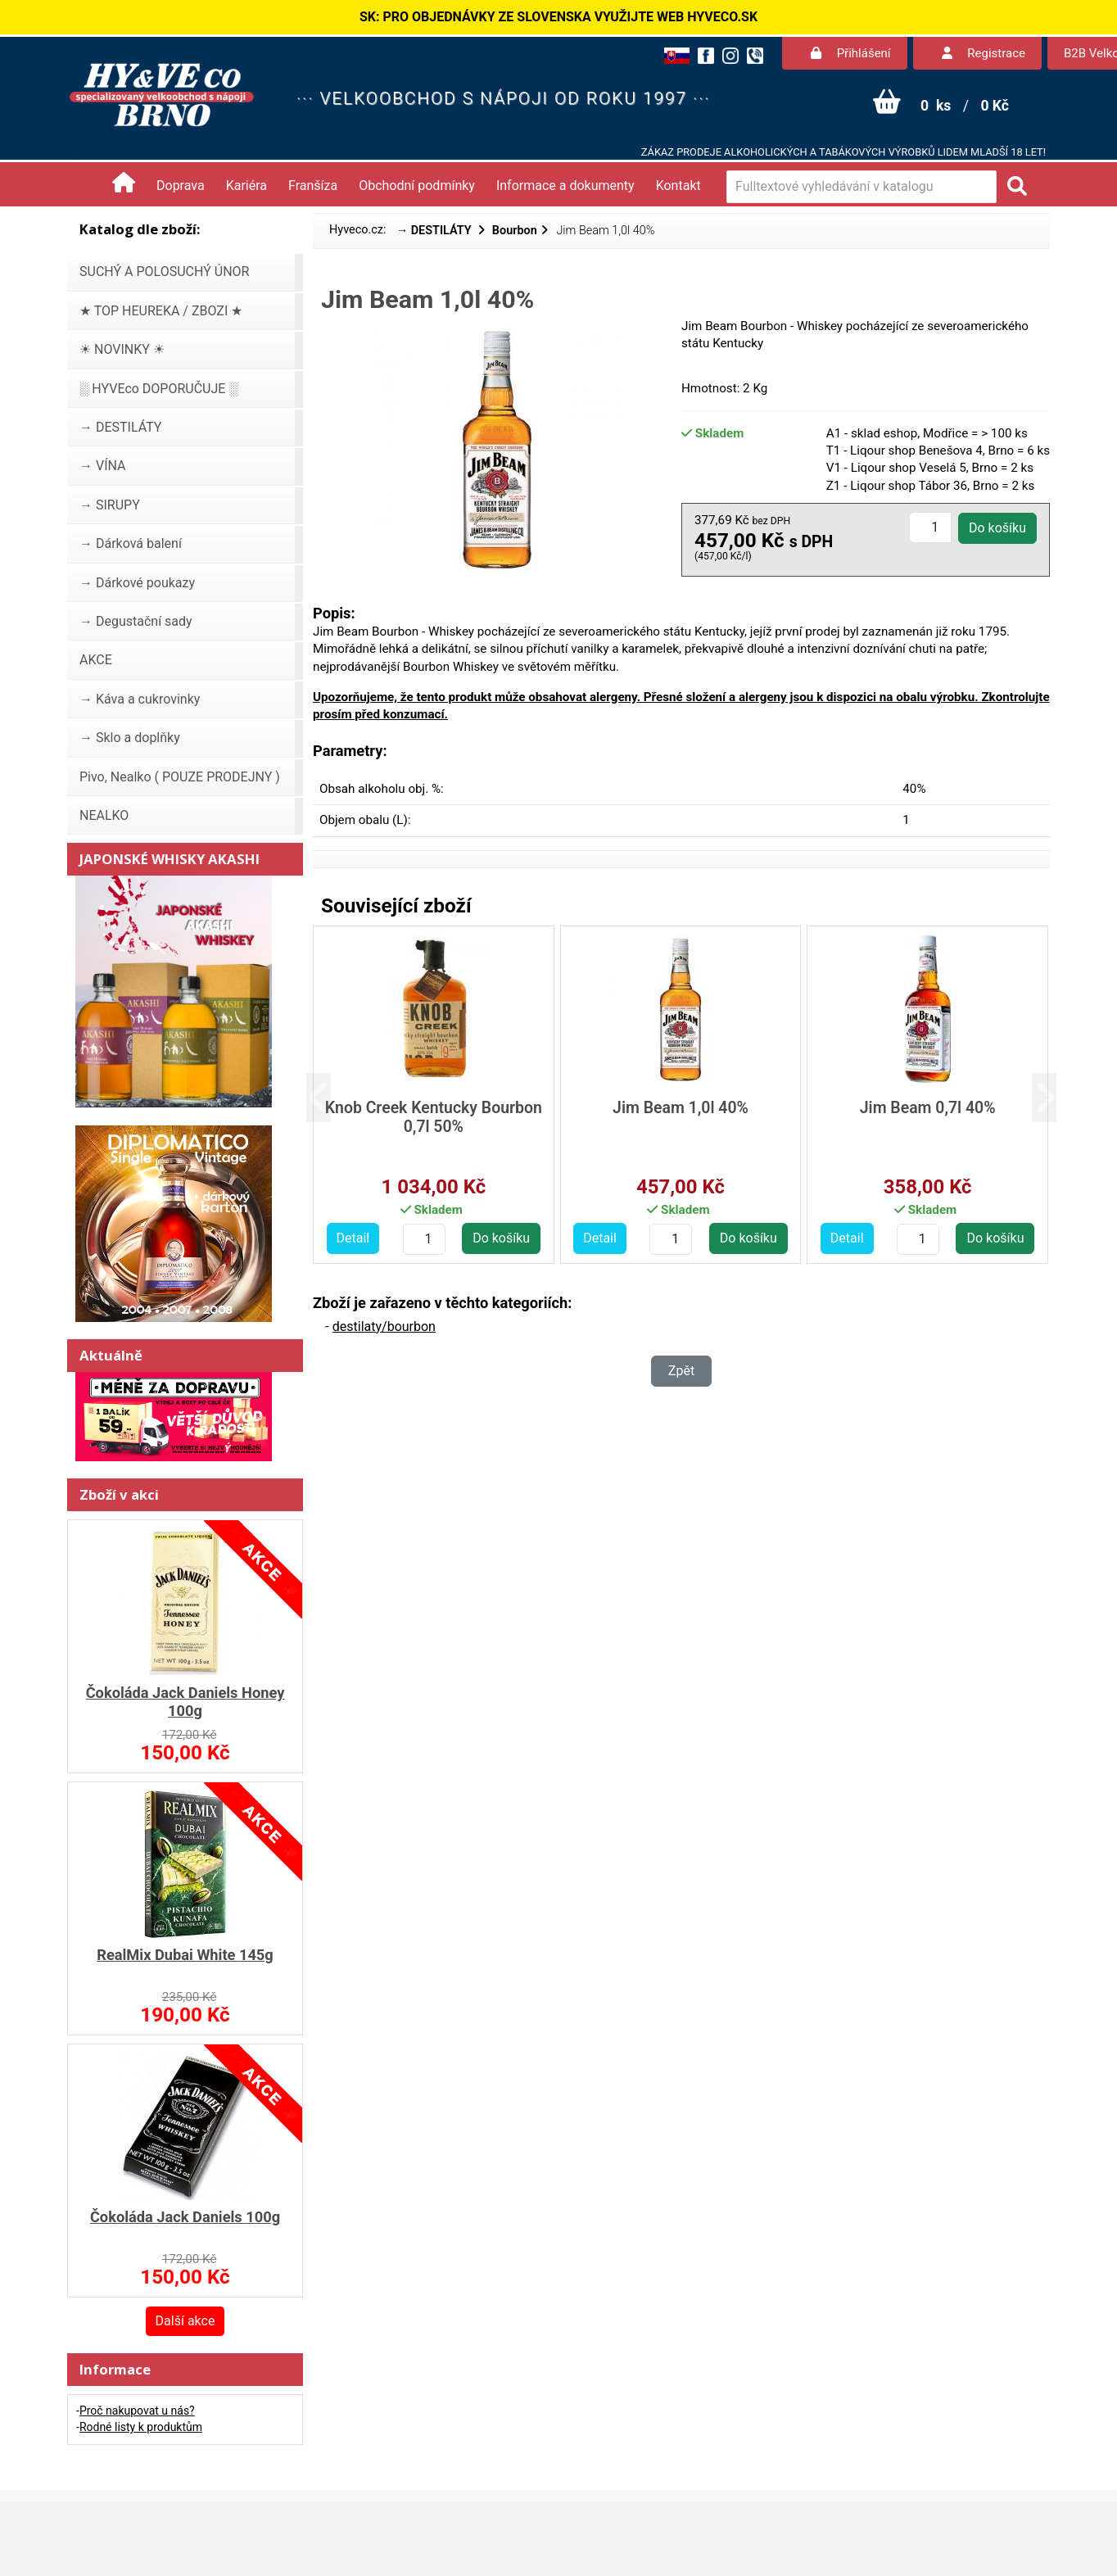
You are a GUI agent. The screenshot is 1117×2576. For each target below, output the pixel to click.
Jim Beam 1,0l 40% (680, 1107)
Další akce (185, 2321)
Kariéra (246, 185)
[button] (331, 1098)
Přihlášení (851, 53)
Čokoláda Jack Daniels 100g (185, 2216)
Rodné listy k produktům (140, 2426)
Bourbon (514, 231)
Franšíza (312, 185)
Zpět (681, 1371)
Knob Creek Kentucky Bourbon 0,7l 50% (433, 1117)
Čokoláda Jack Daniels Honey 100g (185, 1701)
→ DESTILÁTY (435, 231)
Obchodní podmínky (417, 185)
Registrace (983, 53)
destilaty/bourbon (384, 1326)
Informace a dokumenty (565, 185)
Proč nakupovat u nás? (137, 2410)
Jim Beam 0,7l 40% (928, 1107)
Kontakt (678, 185)
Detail (353, 1238)
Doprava (180, 185)
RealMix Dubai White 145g (185, 1954)
